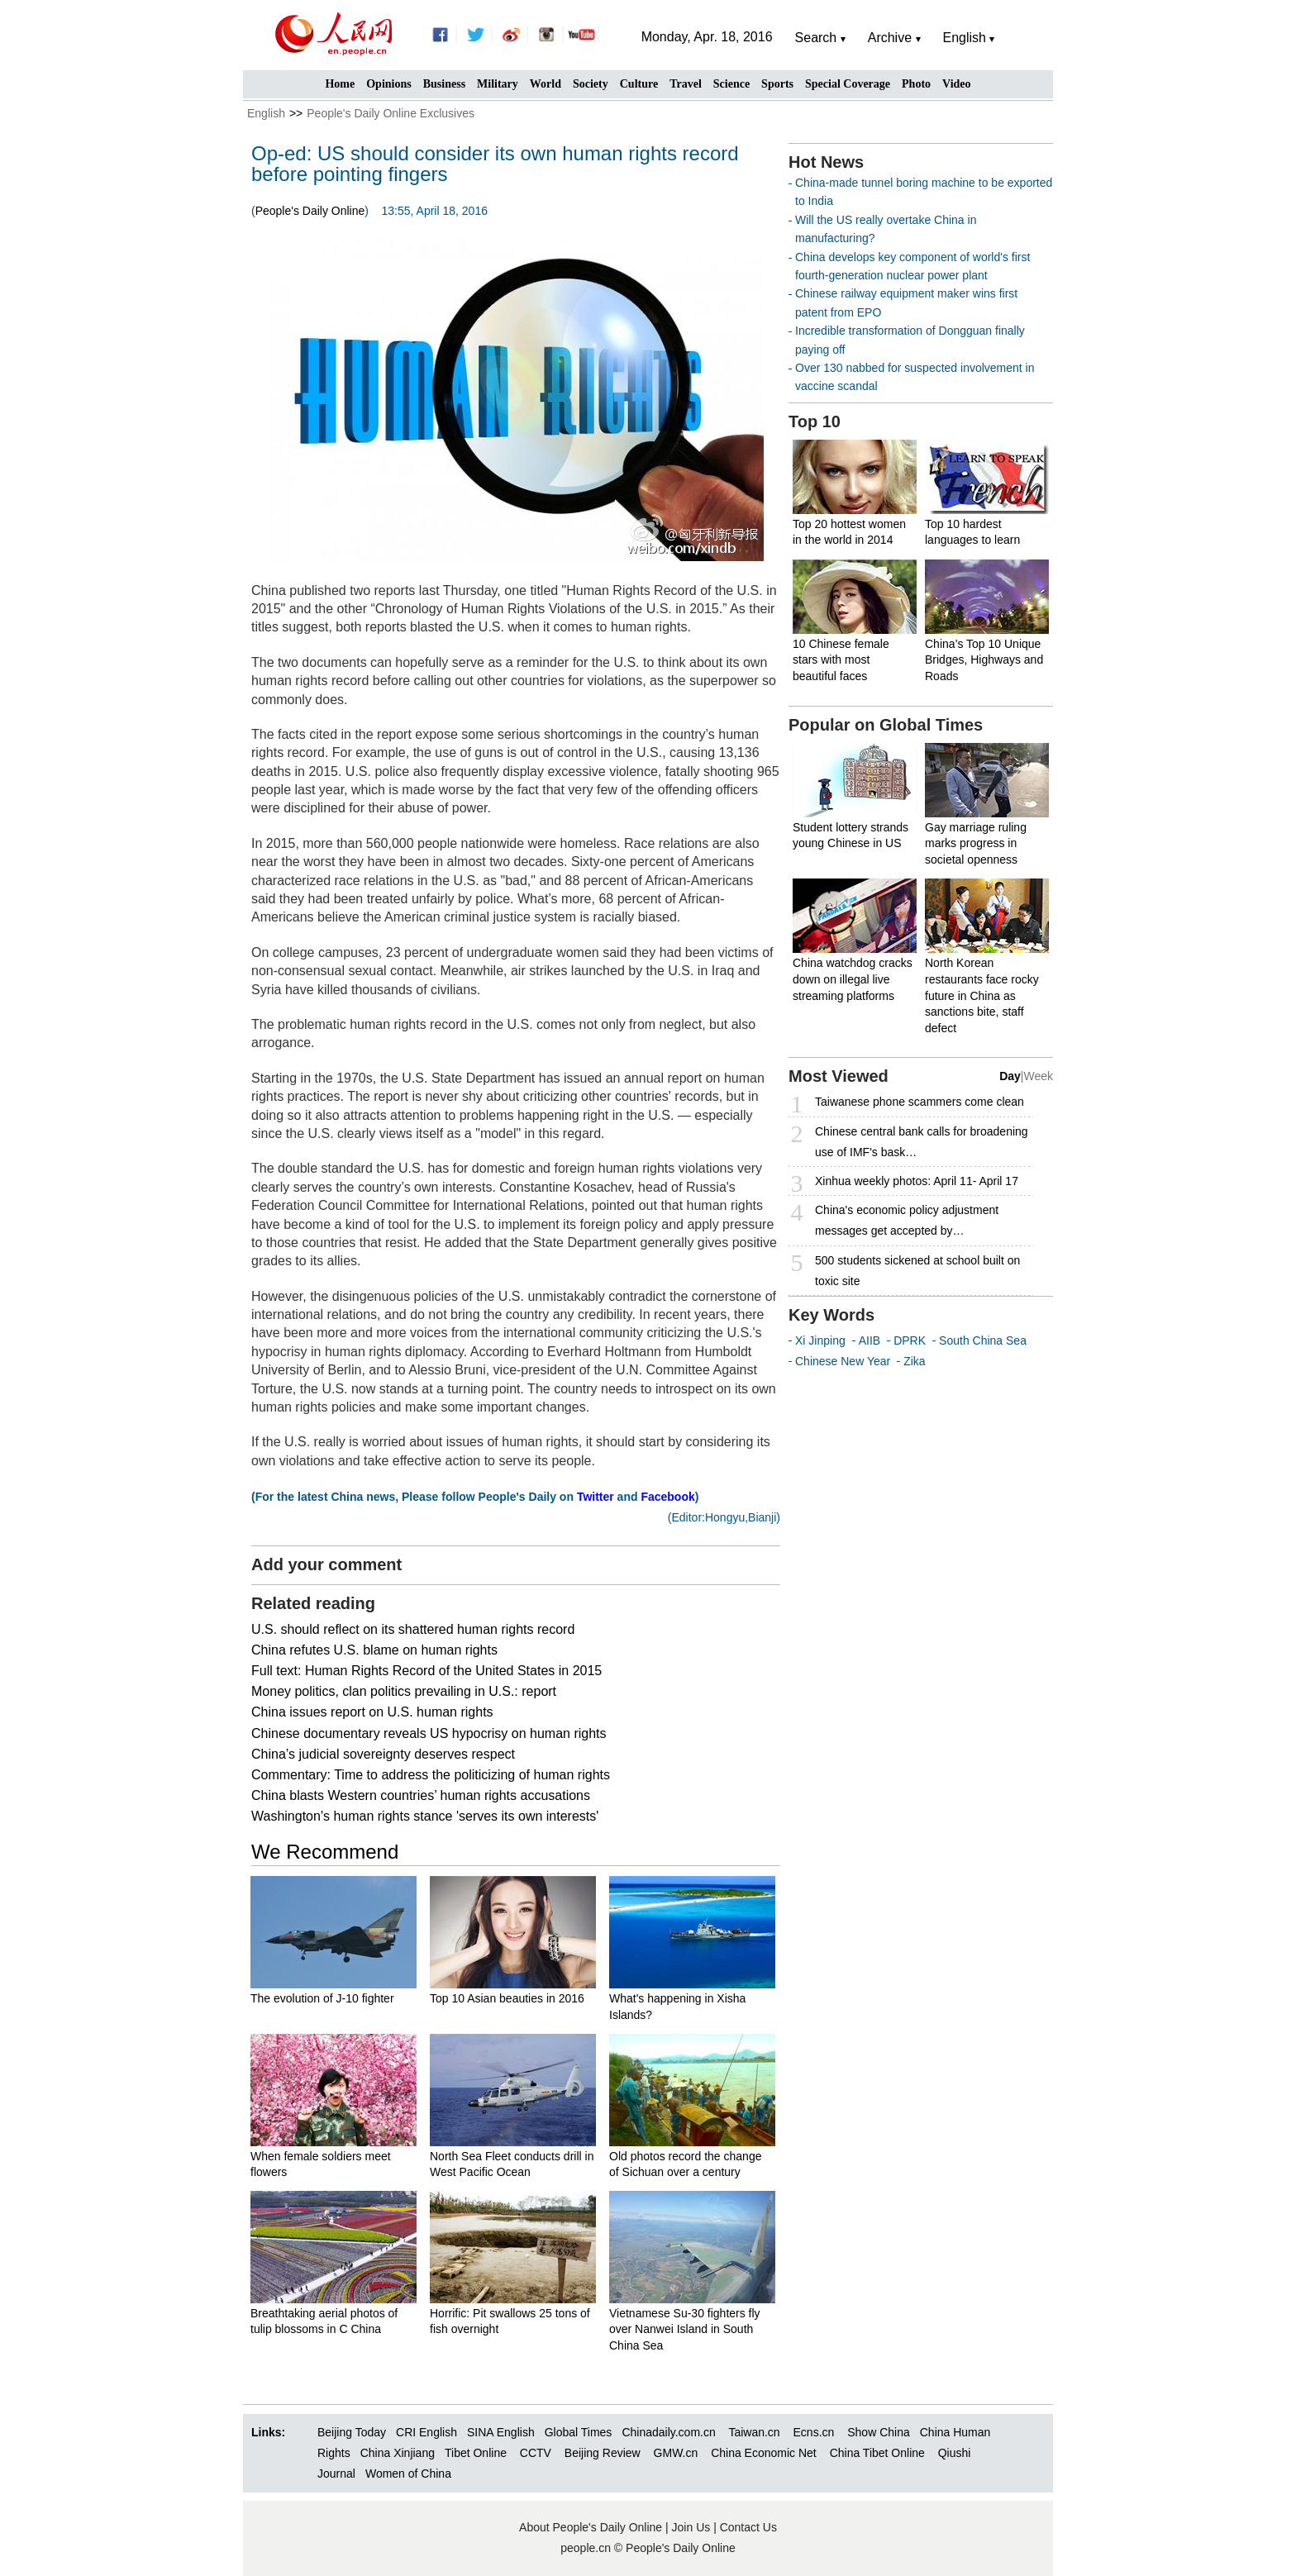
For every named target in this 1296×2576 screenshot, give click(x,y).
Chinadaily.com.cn (668, 2432)
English (266, 113)
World (545, 84)
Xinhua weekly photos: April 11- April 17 (916, 1181)
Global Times (578, 2432)
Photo (916, 84)
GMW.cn (678, 2452)
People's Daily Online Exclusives (390, 113)
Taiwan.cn (753, 2432)
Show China (878, 2432)
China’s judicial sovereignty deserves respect (383, 1754)
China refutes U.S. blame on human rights (374, 1650)
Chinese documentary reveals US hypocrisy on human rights (429, 1733)
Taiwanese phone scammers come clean (919, 1101)
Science (731, 84)
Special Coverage (847, 84)
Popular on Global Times (886, 725)
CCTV (535, 2452)
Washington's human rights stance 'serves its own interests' (424, 1816)
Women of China (408, 2473)
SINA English (501, 2432)
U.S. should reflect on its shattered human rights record (412, 1629)
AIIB (869, 1340)
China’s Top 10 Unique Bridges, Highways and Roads (984, 660)
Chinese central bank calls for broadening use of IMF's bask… (921, 1142)
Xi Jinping (820, 1340)
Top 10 (815, 421)
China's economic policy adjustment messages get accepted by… (906, 1220)
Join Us (693, 2527)
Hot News (826, 162)
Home (340, 84)
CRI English (426, 2432)
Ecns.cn (814, 2432)
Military (497, 84)
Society (590, 84)
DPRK (909, 1340)
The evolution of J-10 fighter (322, 1998)
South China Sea (983, 1340)
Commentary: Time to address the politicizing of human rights (430, 1775)
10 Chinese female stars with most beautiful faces (841, 660)
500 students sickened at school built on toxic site (917, 1271)
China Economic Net (764, 2452)
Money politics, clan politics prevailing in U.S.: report (403, 1691)
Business (444, 84)
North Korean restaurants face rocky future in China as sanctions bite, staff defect (982, 995)
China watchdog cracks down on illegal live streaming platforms (852, 979)
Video (956, 84)
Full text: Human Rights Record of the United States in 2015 (426, 1671)
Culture (639, 84)
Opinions (388, 84)
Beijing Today (351, 2432)
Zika (914, 1361)
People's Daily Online (310, 210)
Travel (685, 84)
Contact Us (748, 2527)
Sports (777, 84)
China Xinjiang (397, 2452)
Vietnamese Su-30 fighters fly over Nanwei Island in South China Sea (684, 2329)
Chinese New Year (842, 1361)
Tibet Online (476, 2452)
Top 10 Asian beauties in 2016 (507, 1998)
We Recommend (324, 1851)
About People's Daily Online (590, 2527)
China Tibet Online (877, 2452)
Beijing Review (603, 2452)
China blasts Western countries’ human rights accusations (420, 1795)
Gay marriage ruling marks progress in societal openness (976, 843)
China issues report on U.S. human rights (372, 1712)
